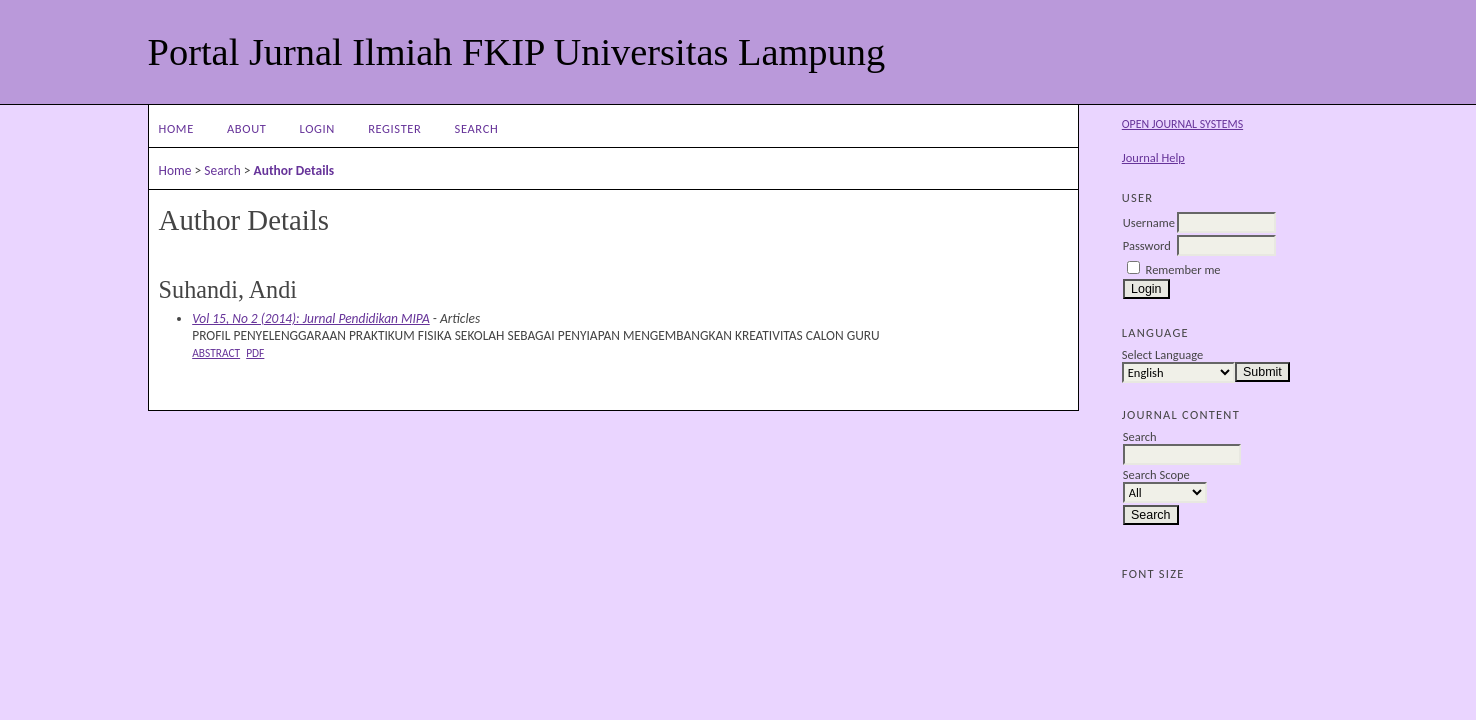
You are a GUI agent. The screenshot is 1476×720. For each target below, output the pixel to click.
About (246, 128)
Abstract (216, 353)
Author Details (294, 170)
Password (1147, 245)
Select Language (1162, 354)
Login (317, 128)
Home (176, 128)
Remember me (1183, 269)
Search (477, 128)
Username (1149, 222)
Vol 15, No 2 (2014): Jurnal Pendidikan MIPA (311, 318)
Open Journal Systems (1182, 124)
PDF (255, 353)
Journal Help (1153, 157)
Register (394, 128)
